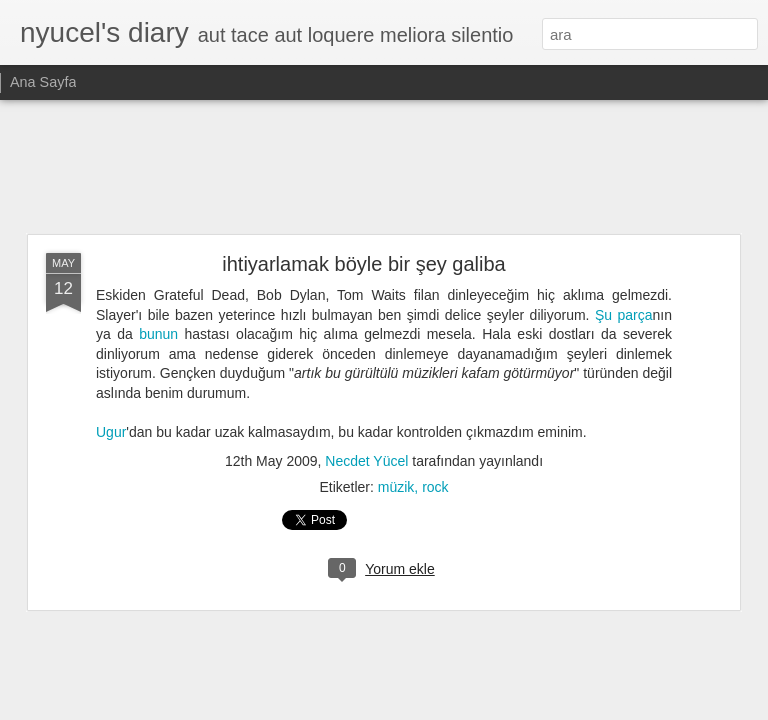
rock (435, 487)
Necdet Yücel (366, 461)
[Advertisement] (384, 168)
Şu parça (624, 315)
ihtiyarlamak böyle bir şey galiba (363, 264)
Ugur (111, 432)
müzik (396, 487)
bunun (158, 334)
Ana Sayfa (43, 82)
